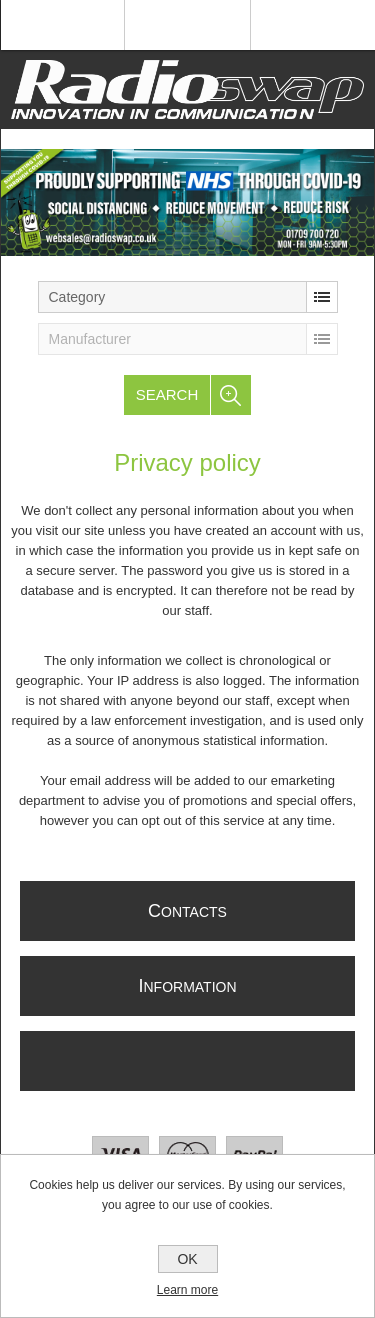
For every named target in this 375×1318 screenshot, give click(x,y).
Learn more (187, 1290)
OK (187, 1259)
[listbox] (188, 297)
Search (167, 394)
